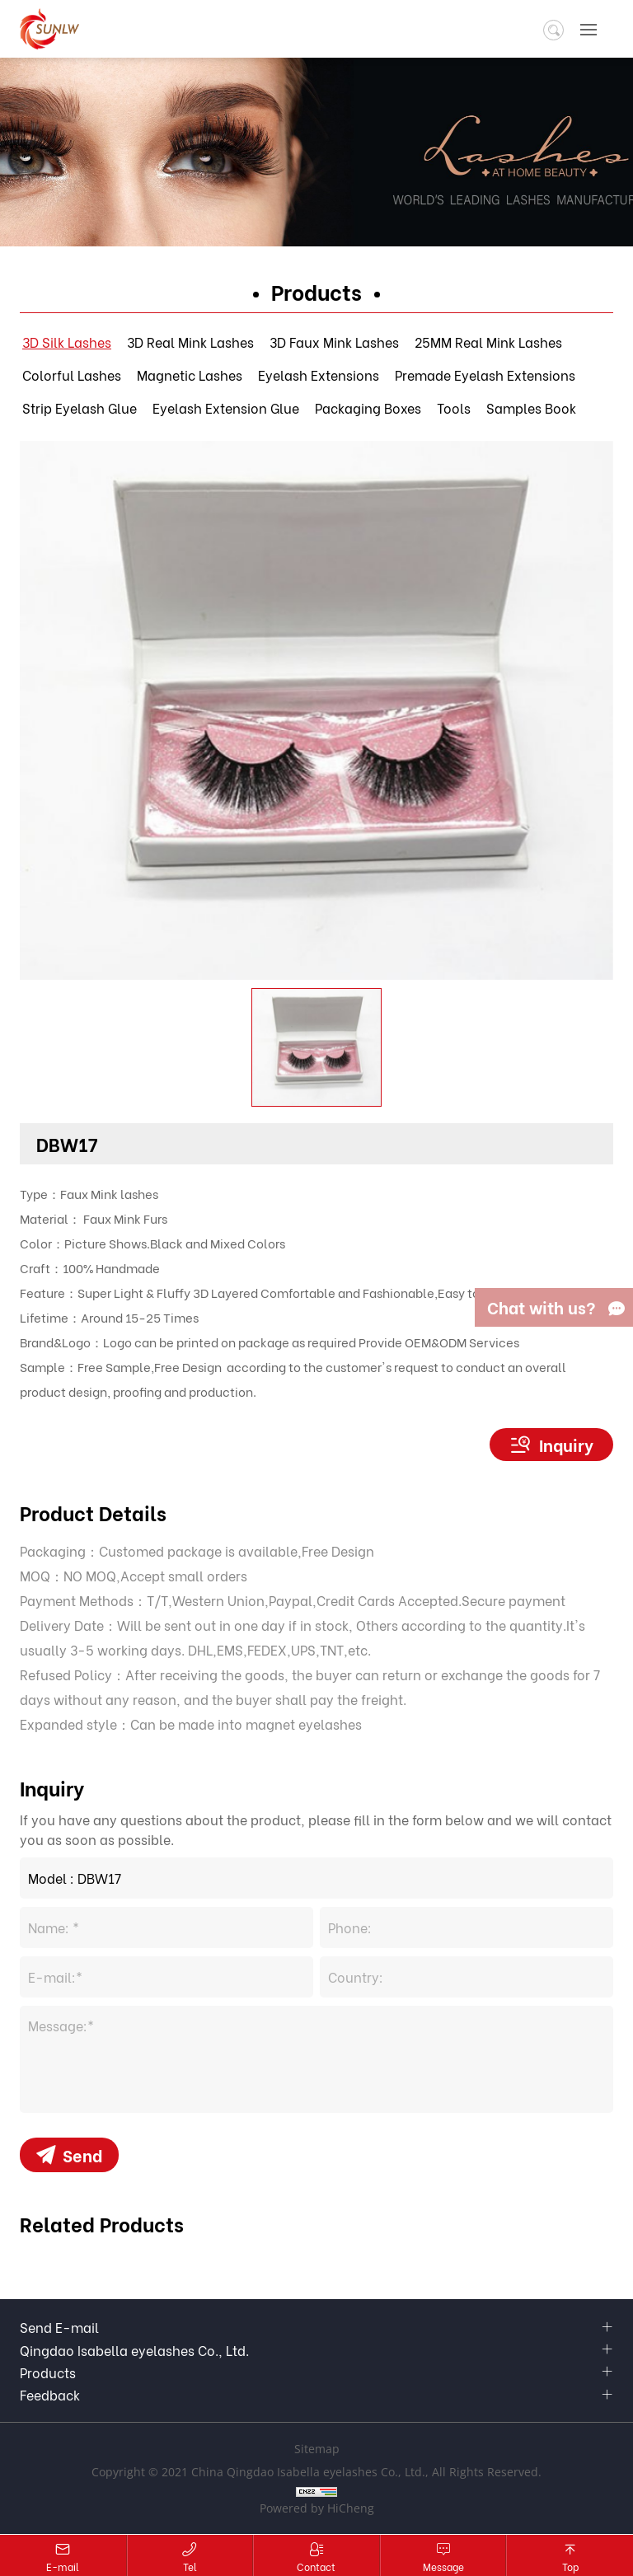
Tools (454, 407)
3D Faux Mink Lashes (334, 341)
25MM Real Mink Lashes (488, 341)
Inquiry (566, 1444)
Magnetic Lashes (189, 374)
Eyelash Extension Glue (225, 407)
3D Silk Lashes (66, 341)
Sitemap (317, 2449)
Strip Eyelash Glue (79, 407)
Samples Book (531, 407)
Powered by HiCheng (317, 2509)
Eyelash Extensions (318, 374)
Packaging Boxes (368, 407)
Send (82, 2154)
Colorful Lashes (71, 374)
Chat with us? (541, 1306)
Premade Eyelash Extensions (485, 374)
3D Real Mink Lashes (190, 341)
